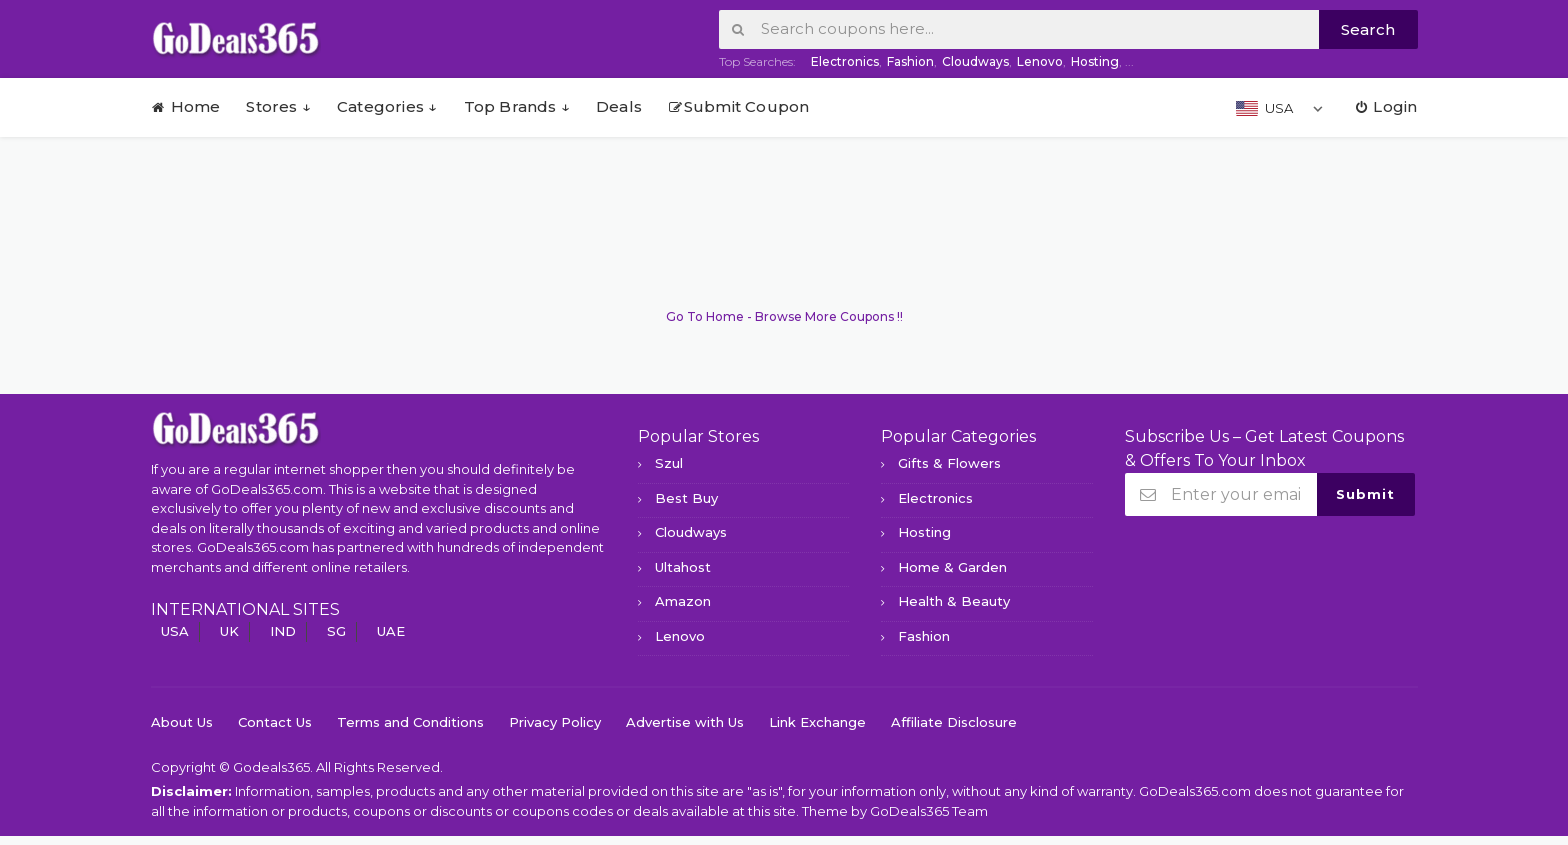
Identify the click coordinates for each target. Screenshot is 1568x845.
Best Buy (686, 498)
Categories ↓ (387, 106)
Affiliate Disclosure (954, 722)
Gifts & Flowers (949, 463)
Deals (619, 106)
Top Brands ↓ (517, 106)
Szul (669, 463)
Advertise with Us (685, 722)
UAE (391, 631)
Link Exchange (817, 722)
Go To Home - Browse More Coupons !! (784, 316)
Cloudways (975, 61)
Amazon (683, 601)
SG (336, 631)
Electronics (845, 61)
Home (186, 106)
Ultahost (683, 567)
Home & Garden (952, 567)
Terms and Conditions (410, 722)
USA (175, 631)
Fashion (910, 61)
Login (1385, 106)
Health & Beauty (954, 601)
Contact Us (275, 722)
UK (229, 631)
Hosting (1095, 61)
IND (283, 631)
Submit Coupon (739, 106)
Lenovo (1040, 61)
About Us (182, 722)
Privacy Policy (555, 722)
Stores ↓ (278, 106)
